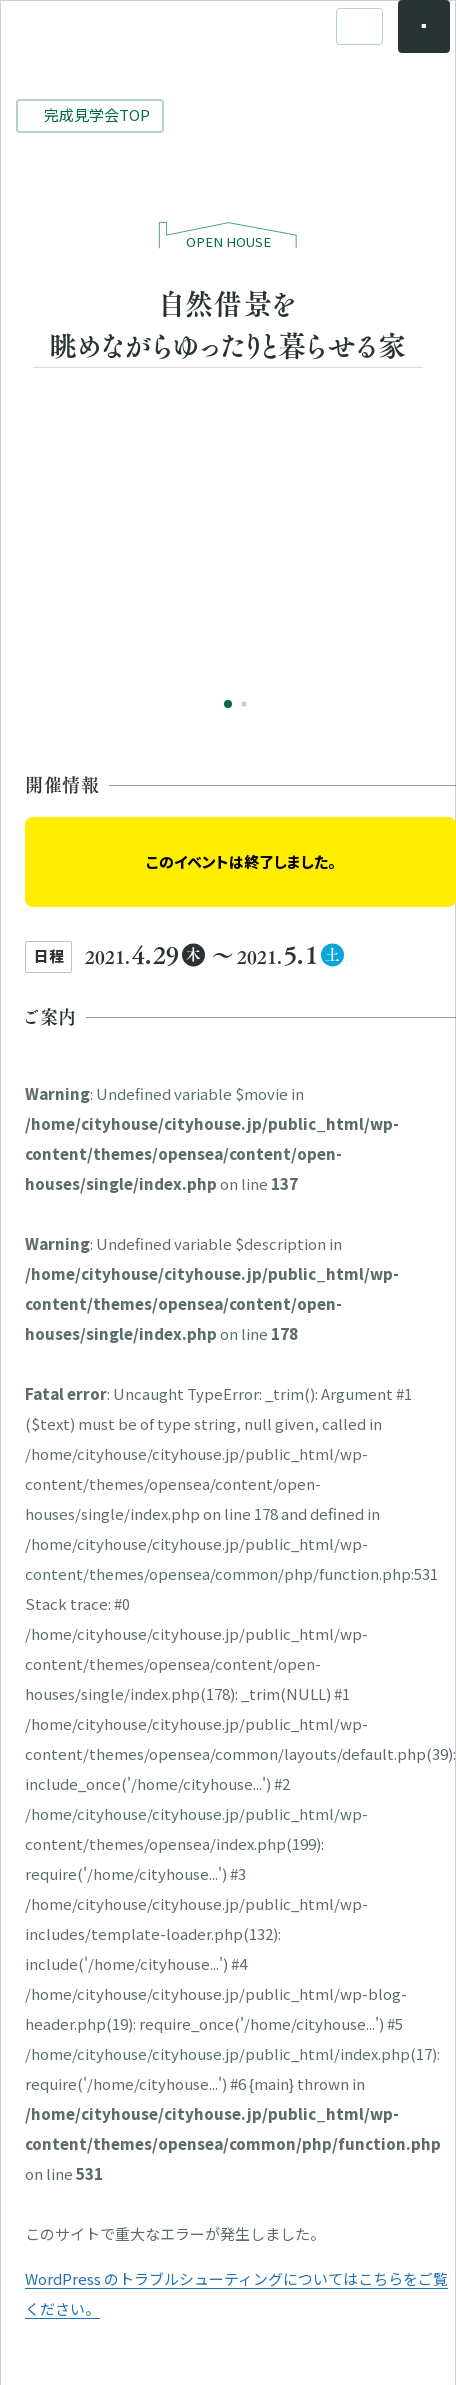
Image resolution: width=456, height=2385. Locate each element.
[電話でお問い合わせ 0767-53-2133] (342, 42)
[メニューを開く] (408, 41)
